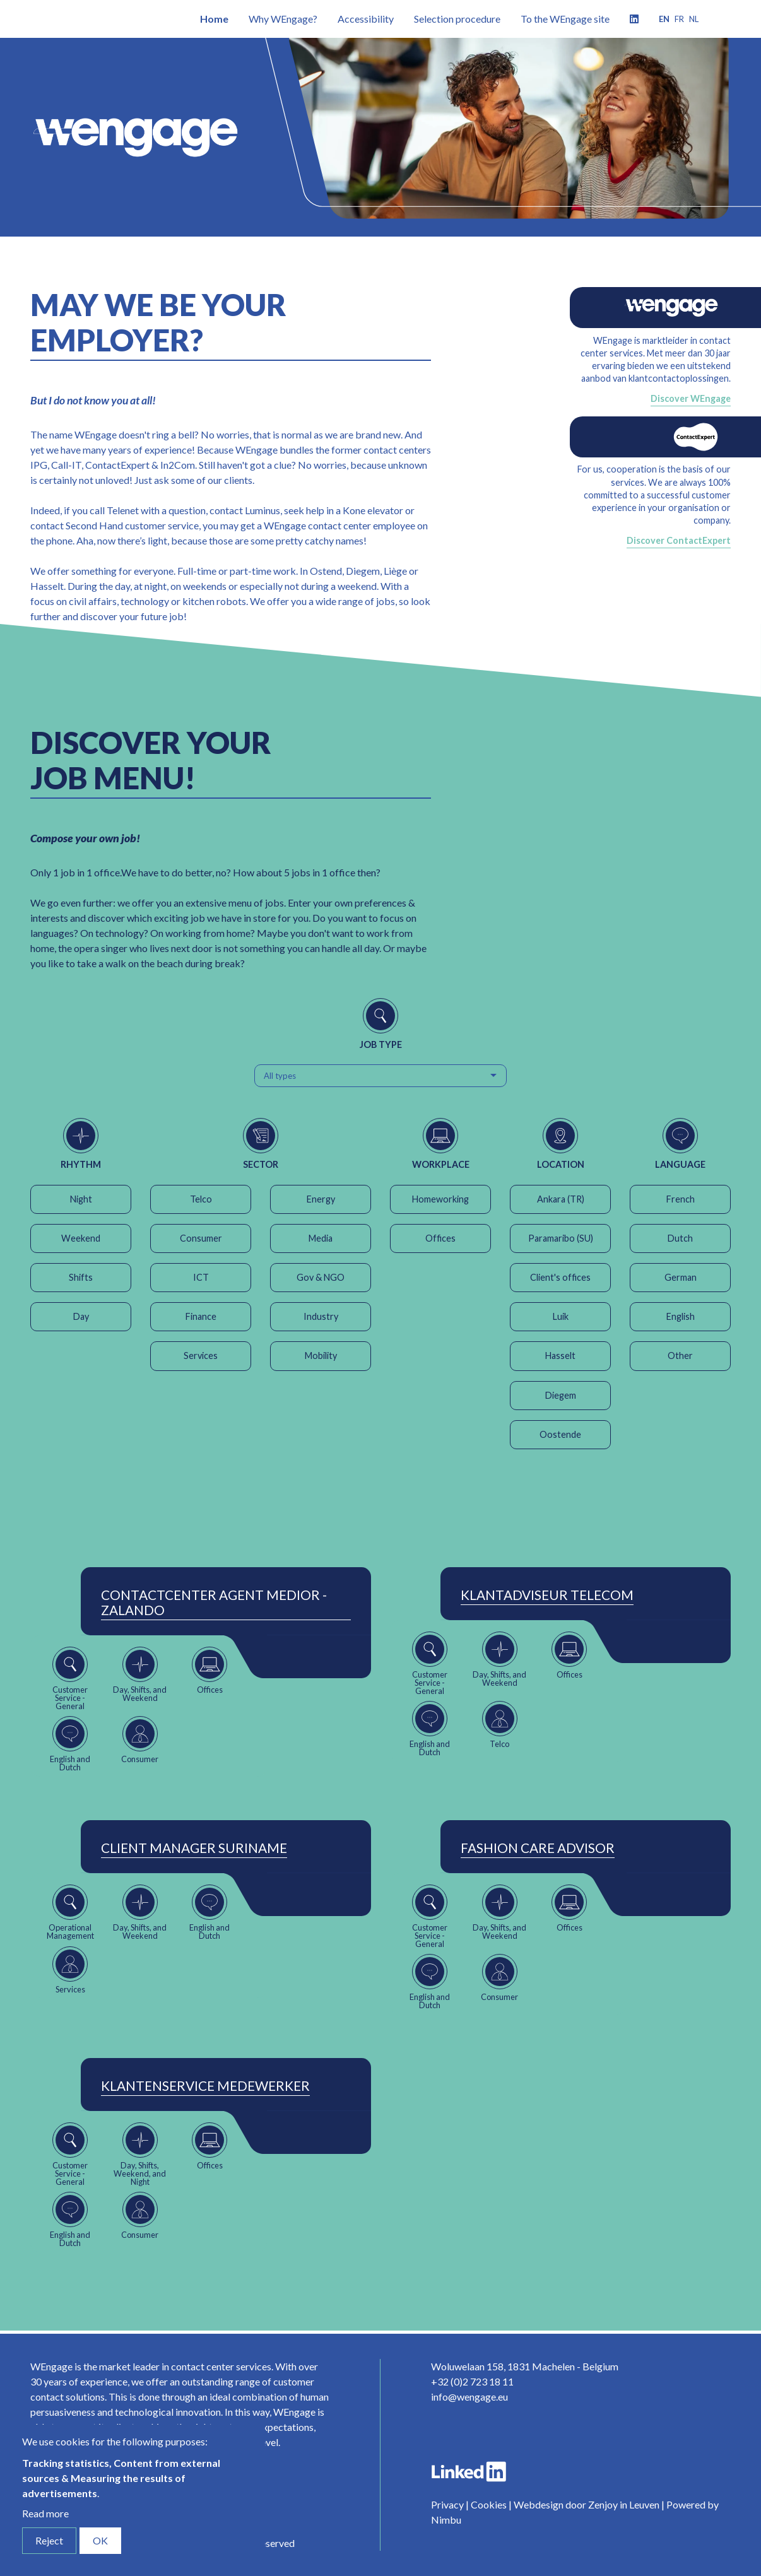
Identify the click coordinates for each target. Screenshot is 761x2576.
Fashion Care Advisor (538, 1848)
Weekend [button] (80, 1238)
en (664, 19)
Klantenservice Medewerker (205, 2085)
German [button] (680, 1277)
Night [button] (81, 1199)
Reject (49, 2540)
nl (694, 19)
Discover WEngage (691, 398)
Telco (201, 1199)
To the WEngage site (565, 19)
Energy (321, 1199)
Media (321, 1238)
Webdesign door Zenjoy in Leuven (586, 2504)
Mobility (321, 1355)
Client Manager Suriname (194, 1848)
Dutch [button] (680, 1238)
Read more (45, 2513)
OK (100, 2540)
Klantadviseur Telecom (547, 1595)
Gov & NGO (321, 1277)
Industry (321, 1316)
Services (201, 1355)
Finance (201, 1316)
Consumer (201, 1238)
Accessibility (366, 19)
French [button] (680, 1199)
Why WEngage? (283, 19)
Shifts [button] (81, 1277)
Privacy (447, 2504)
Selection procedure (457, 19)
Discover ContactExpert (679, 540)
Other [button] (680, 1355)
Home (214, 19)
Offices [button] (440, 1238)
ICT (201, 1277)
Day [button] (81, 1316)
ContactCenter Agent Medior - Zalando (214, 1602)
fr (679, 19)
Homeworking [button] (440, 1199)
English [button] (680, 1316)
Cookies (489, 2504)
